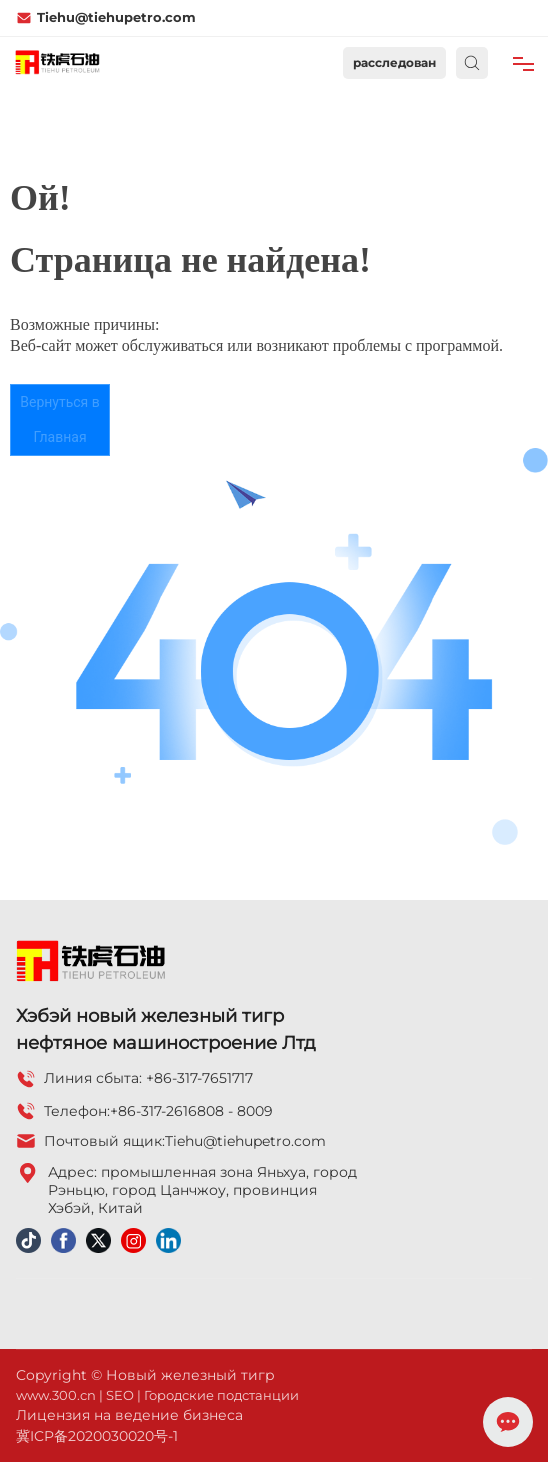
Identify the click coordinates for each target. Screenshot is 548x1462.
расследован (394, 62)
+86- (125, 1111)
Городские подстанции (221, 1395)
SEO (120, 1395)
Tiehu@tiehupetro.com (106, 17)
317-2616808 (182, 1111)
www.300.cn (56, 1395)
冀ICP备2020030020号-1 (97, 1436)
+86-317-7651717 (199, 1078)
